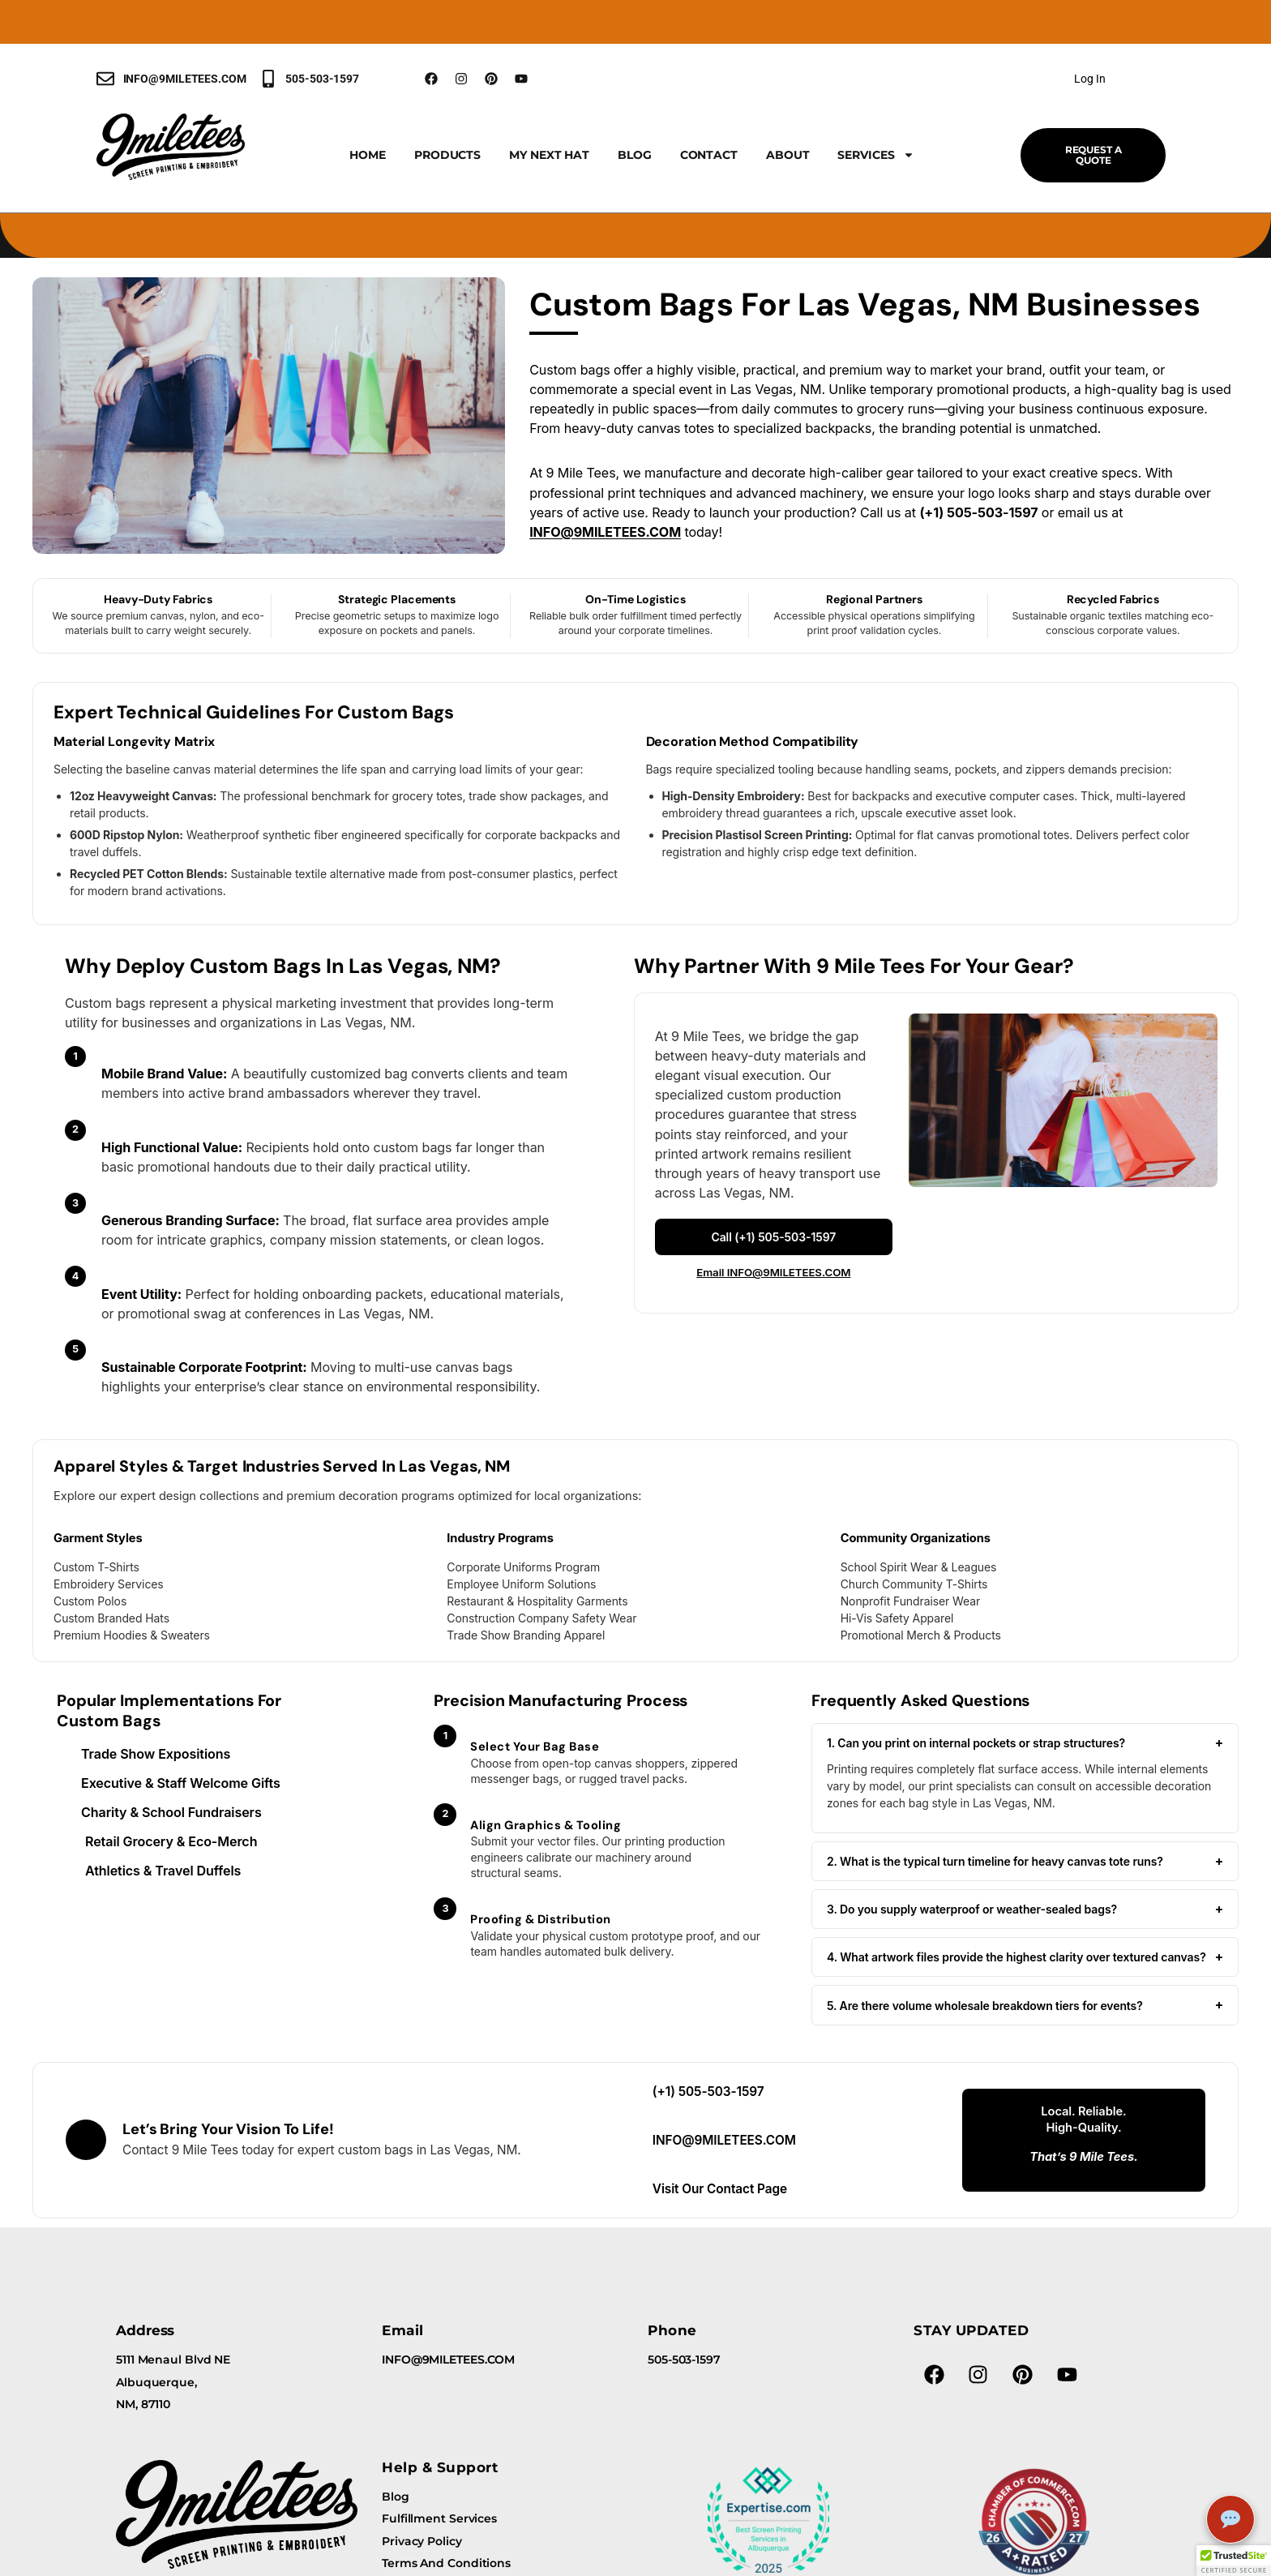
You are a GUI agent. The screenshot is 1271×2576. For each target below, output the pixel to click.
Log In (1089, 78)
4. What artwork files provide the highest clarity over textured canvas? (1025, 1957)
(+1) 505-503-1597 (708, 2091)
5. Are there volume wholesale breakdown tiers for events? (1025, 2004)
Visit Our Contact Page (720, 2189)
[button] (1233, 2560)
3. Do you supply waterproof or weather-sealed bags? (1025, 1909)
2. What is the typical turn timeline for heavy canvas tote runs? (1025, 1861)
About (788, 155)
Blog (635, 155)
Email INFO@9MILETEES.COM (773, 1272)
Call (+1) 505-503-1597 (773, 1237)
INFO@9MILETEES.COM (605, 532)
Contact (709, 155)
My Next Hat (549, 155)
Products (447, 155)
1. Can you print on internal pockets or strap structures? (1025, 1743)
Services (875, 155)
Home (367, 155)
